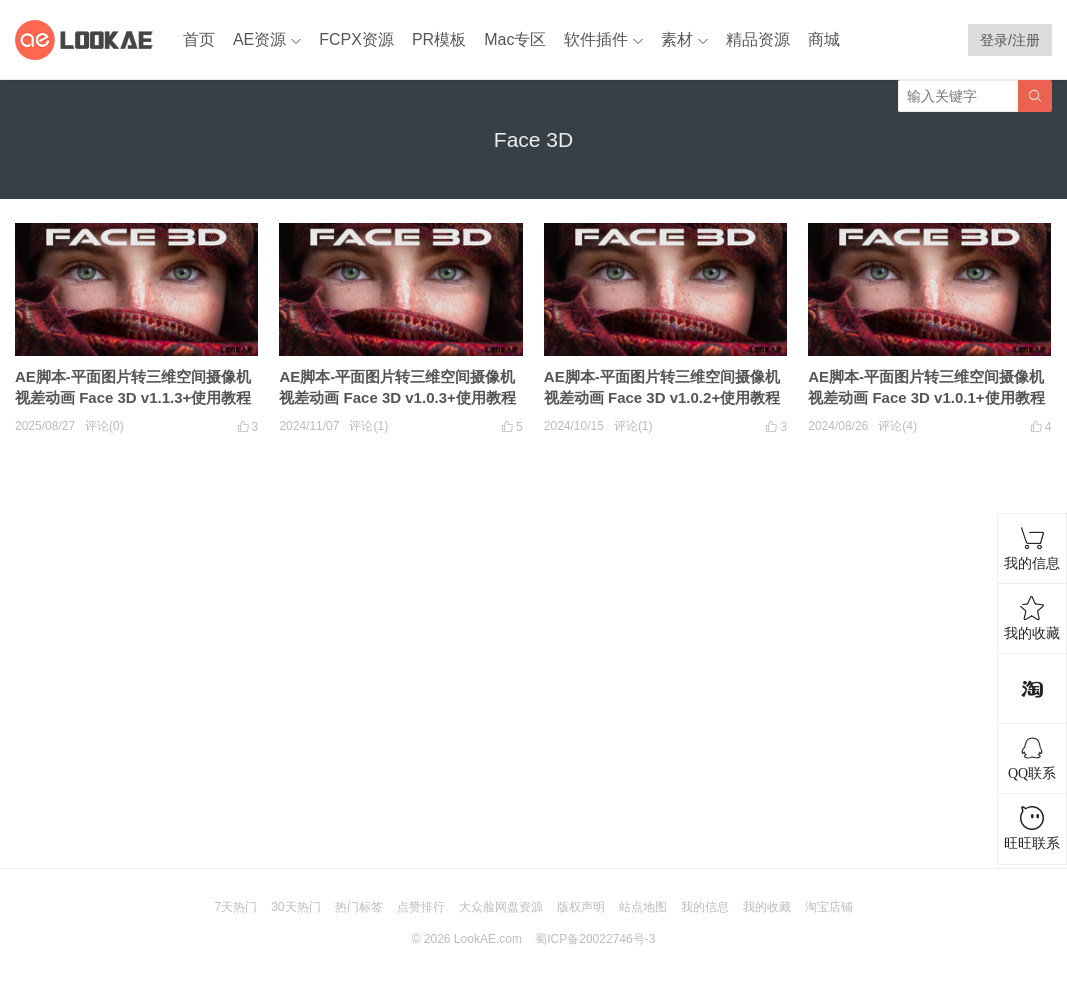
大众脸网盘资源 (501, 907)
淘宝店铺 (829, 907)
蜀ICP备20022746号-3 (595, 939)
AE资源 (259, 39)
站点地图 (643, 907)
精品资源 (758, 39)
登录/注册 (1010, 40)
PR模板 (439, 39)
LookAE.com (488, 939)
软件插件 (596, 39)
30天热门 (295, 907)
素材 (677, 39)
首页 (199, 39)
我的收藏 (767, 907)
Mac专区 (515, 39)
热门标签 (359, 907)
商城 (824, 39)
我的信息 (705, 907)
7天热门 (235, 907)
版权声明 (581, 907)
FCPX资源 (356, 39)
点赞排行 (421, 907)
